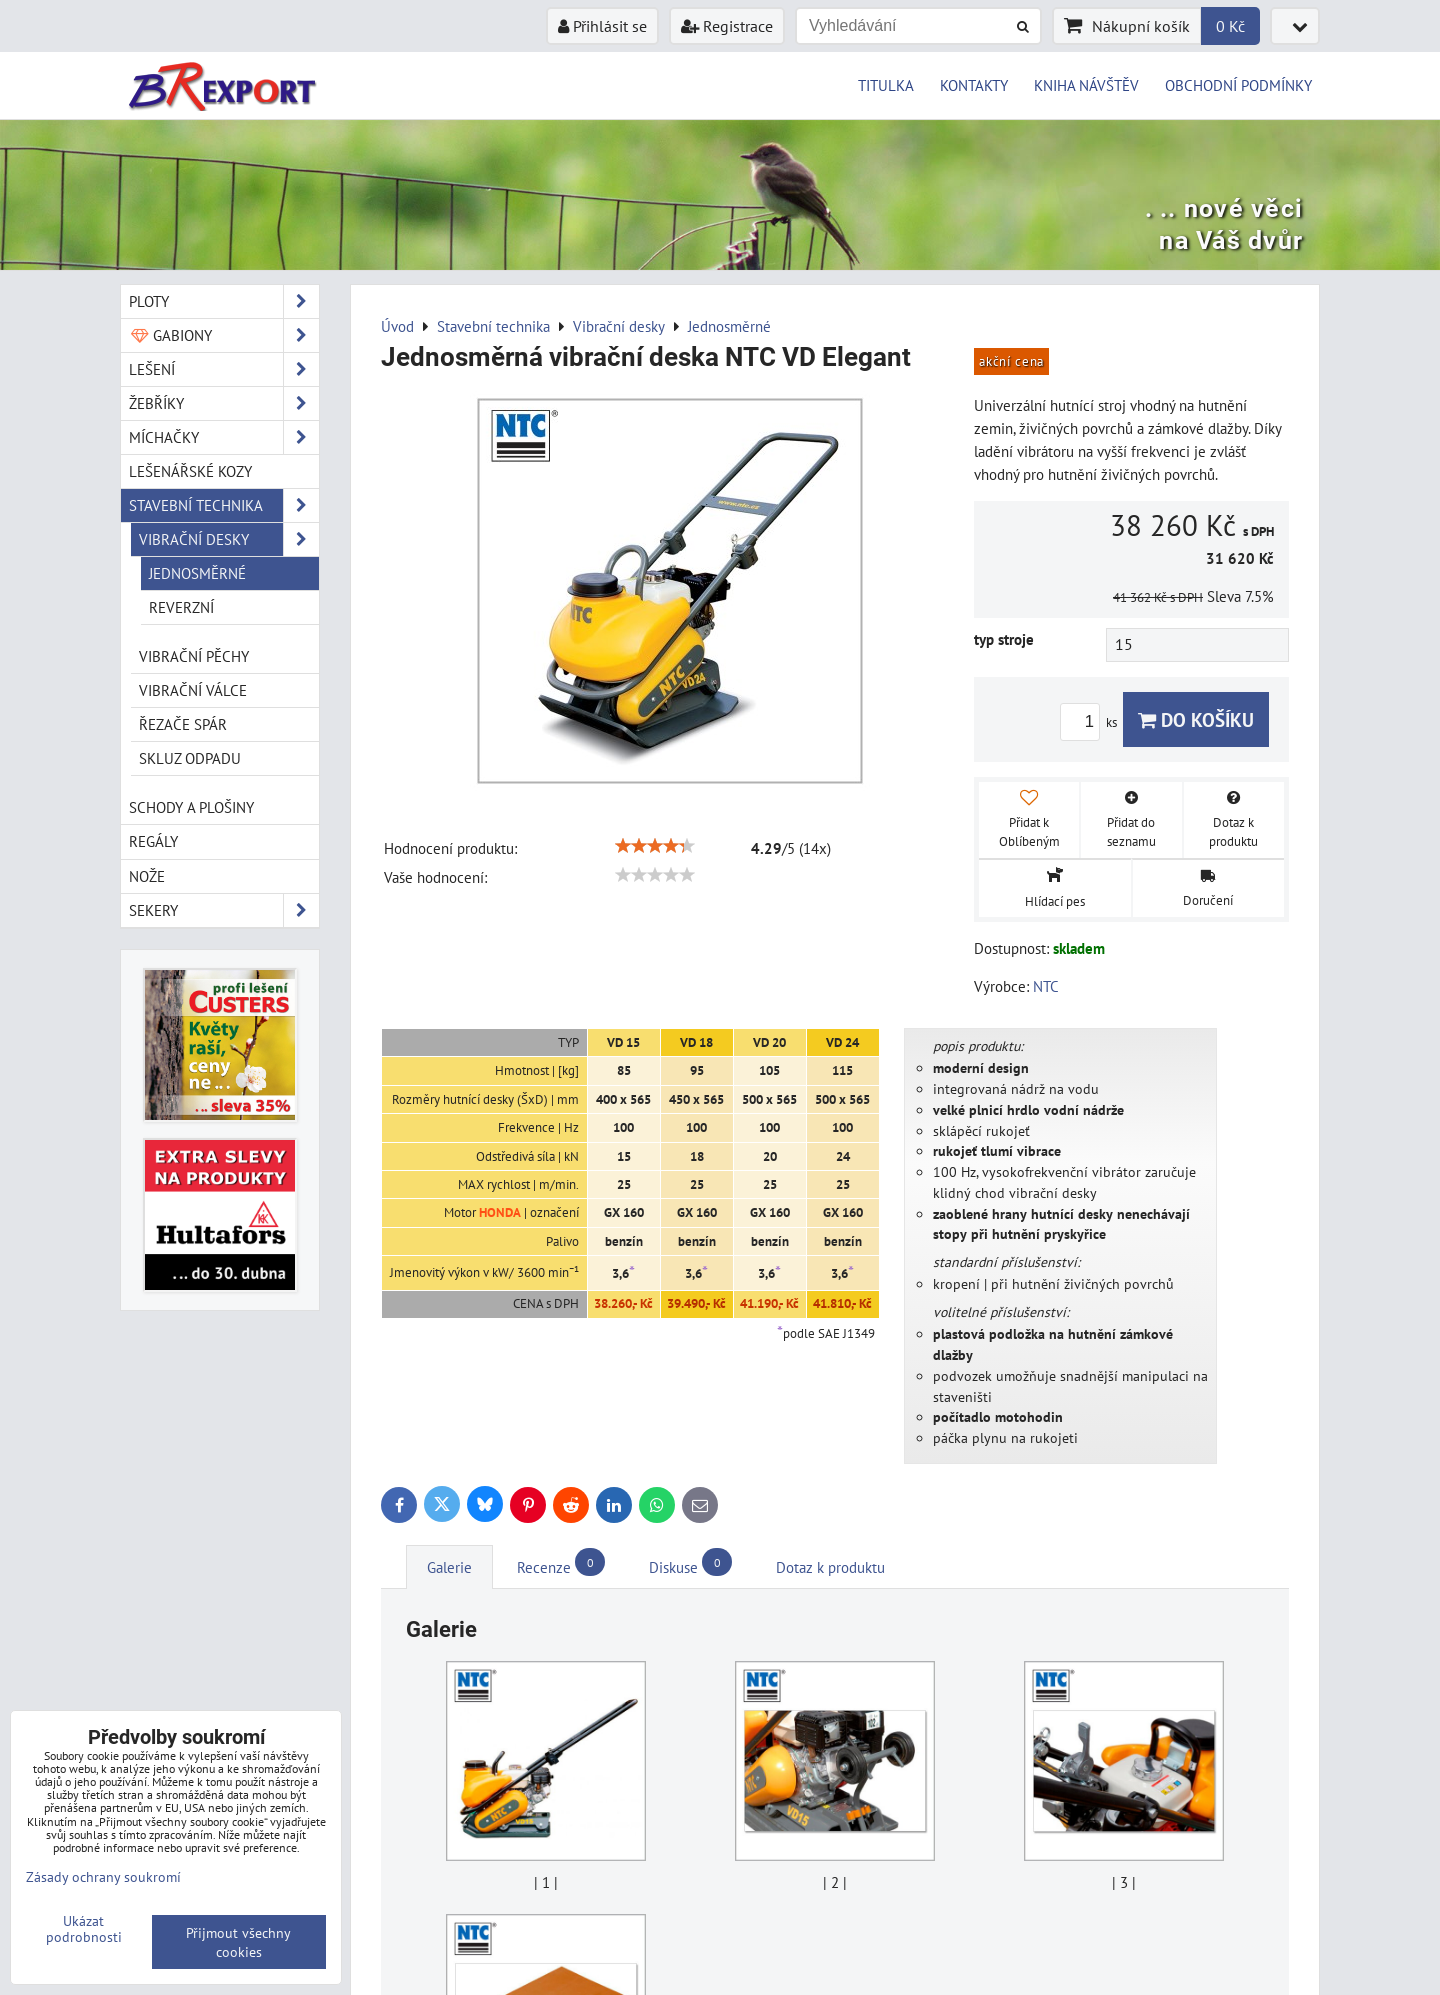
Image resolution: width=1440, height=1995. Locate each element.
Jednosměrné (197, 573)
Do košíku (1196, 719)
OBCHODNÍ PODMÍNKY (1238, 85)
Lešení (224, 369)
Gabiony (224, 335)
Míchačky (224, 437)
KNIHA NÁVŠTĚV (1086, 85)
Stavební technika (224, 505)
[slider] (655, 846)
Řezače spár (183, 724)
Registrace (727, 26)
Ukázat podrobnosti (84, 1929)
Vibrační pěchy (194, 656)
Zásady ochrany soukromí (103, 1876)
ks (1091, 722)
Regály (153, 841)
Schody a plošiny (191, 807)
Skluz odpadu (190, 758)
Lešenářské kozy (190, 471)
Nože (147, 876)
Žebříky (224, 403)
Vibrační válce (193, 690)
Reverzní (181, 607)
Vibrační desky (229, 539)
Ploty (224, 301)
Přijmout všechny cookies (238, 1942)
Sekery (224, 910)
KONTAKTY (974, 85)
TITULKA (886, 85)
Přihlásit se (602, 26)
